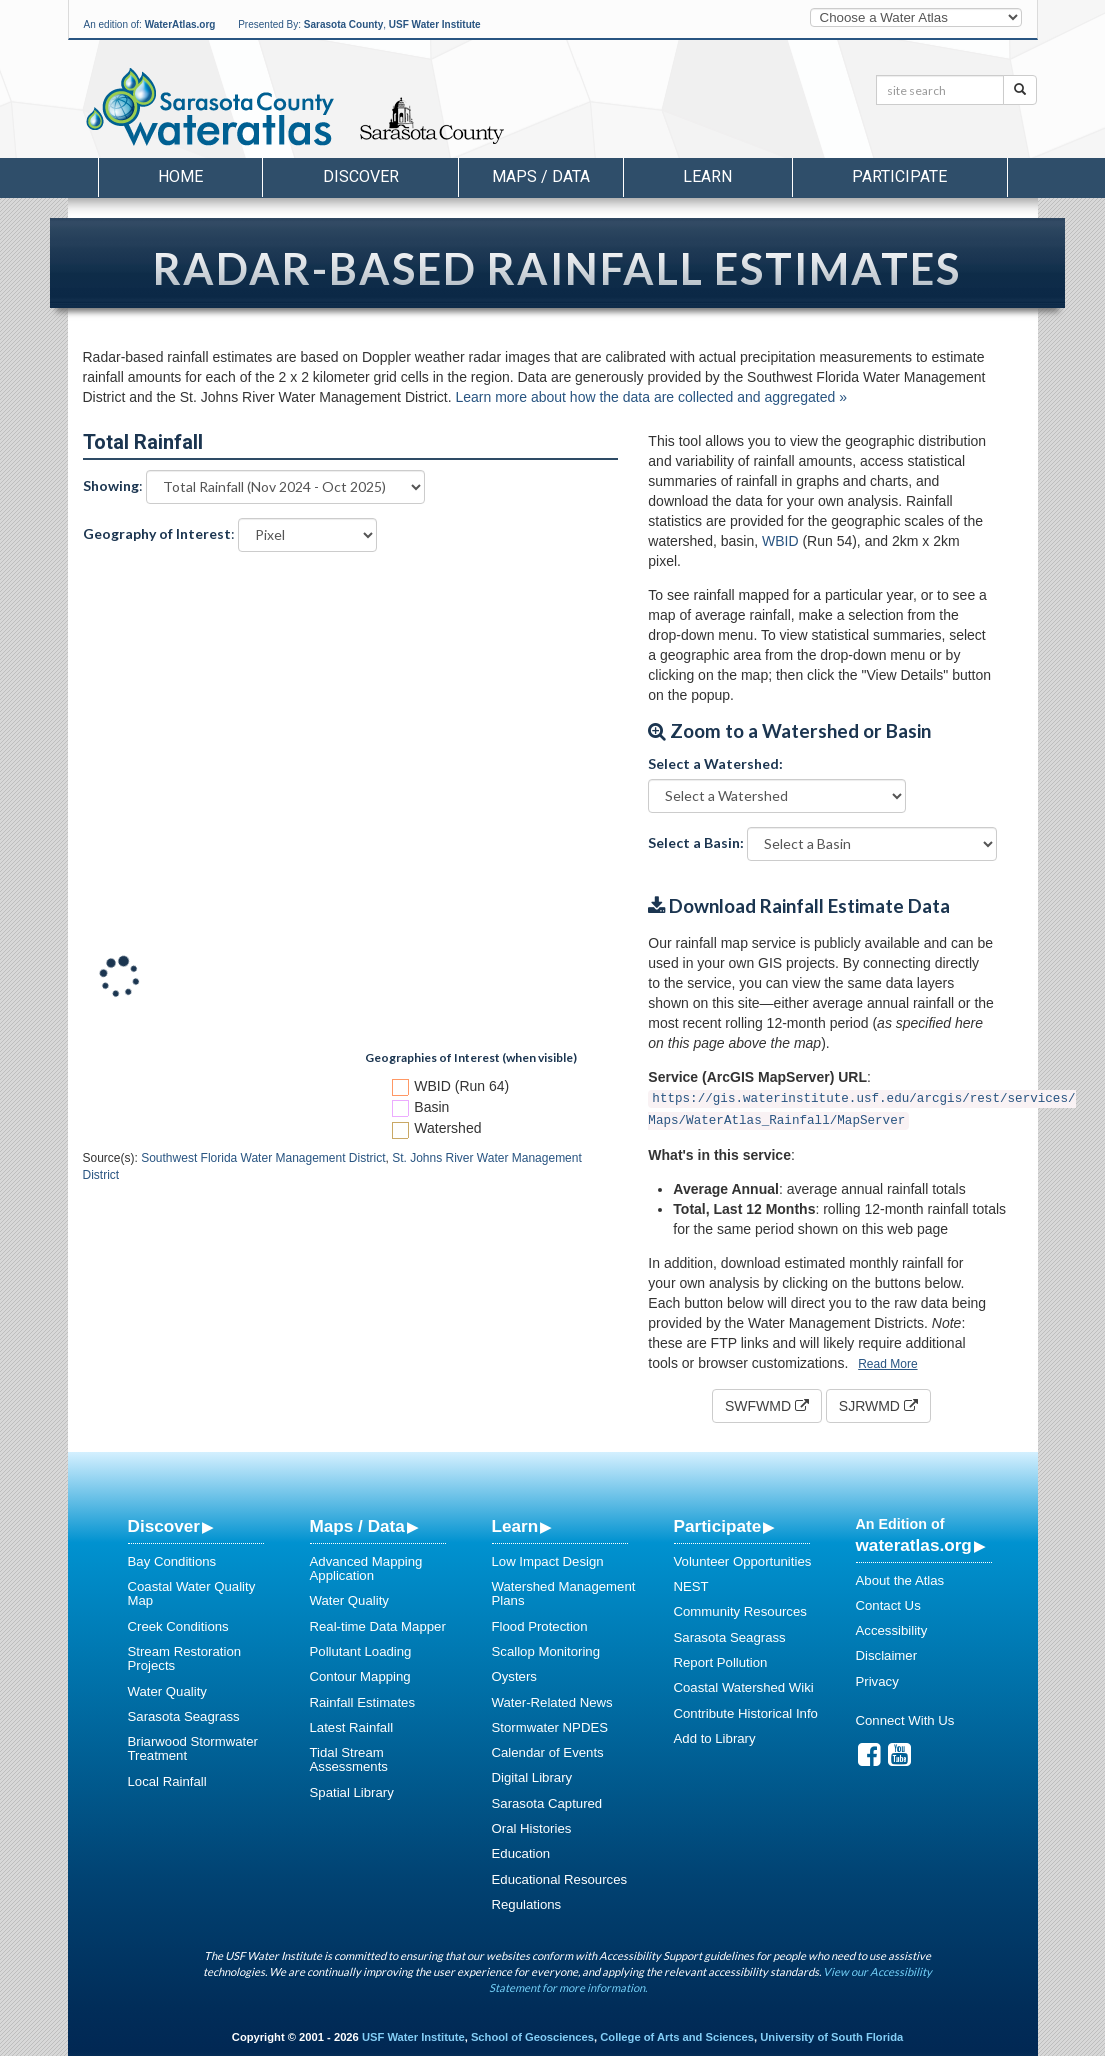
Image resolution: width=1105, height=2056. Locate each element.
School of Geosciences (532, 2037)
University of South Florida (831, 2037)
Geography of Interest (157, 533)
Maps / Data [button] (541, 176)
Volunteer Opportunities (743, 1561)
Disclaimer (887, 1655)
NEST (691, 1586)
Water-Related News (552, 1702)
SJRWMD (878, 1406)
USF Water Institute (435, 24)
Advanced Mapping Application (366, 1568)
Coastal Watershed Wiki (744, 1687)
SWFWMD (767, 1406)
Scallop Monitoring (546, 1651)
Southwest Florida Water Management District (263, 1158)
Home (180, 176)
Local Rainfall (167, 1781)
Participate (718, 1526)
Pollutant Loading (361, 1651)
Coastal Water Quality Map (192, 1593)
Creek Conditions (178, 1626)
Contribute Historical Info (746, 1713)
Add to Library (715, 1738)
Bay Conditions (172, 1561)
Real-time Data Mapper (378, 1626)
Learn (515, 1526)
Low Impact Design (548, 1561)
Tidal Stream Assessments (349, 1759)
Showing (111, 485)
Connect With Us (905, 1720)
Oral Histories (532, 1828)
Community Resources (740, 1611)
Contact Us (888, 1605)
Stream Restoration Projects (185, 1658)
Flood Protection (540, 1626)
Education (521, 1853)
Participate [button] (899, 176)
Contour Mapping (360, 1676)
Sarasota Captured (547, 1803)
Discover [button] (361, 176)
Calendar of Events (548, 1752)
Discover (164, 1526)
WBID (780, 541)
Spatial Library (352, 1792)
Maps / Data (357, 1526)
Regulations (527, 1904)
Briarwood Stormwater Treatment (193, 1748)
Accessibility (892, 1630)
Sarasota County (343, 24)
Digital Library (532, 1777)
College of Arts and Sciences (677, 2037)
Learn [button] (707, 176)
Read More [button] (887, 1364)
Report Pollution (721, 1662)
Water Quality (167, 1691)
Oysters (514, 1676)
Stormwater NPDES (550, 1727)
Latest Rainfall (352, 1727)
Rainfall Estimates (363, 1702)
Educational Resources (560, 1879)
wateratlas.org (914, 1545)
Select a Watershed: (715, 763)
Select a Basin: (696, 842)
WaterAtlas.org (180, 24)
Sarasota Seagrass (184, 1716)
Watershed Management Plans (564, 1593)
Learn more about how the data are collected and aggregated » (651, 397)
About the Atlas (900, 1580)
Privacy (877, 1681)
